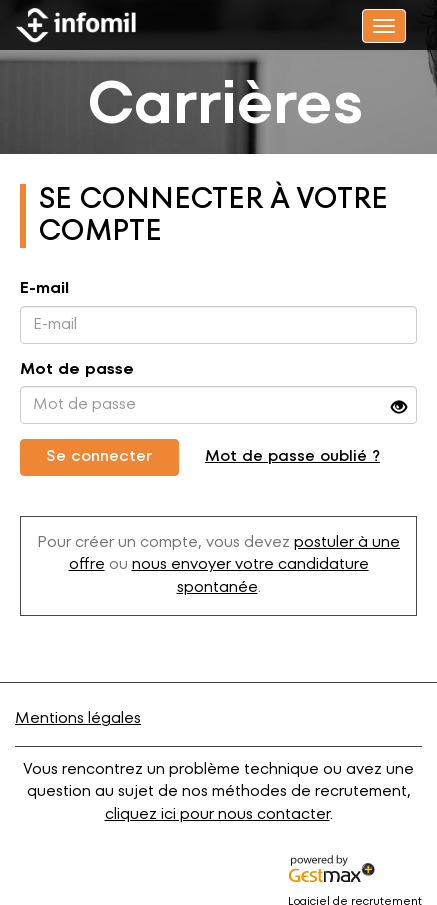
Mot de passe (77, 370)
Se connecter (99, 457)
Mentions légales (78, 719)
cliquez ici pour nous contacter (217, 815)
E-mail (44, 289)
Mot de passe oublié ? (292, 457)
